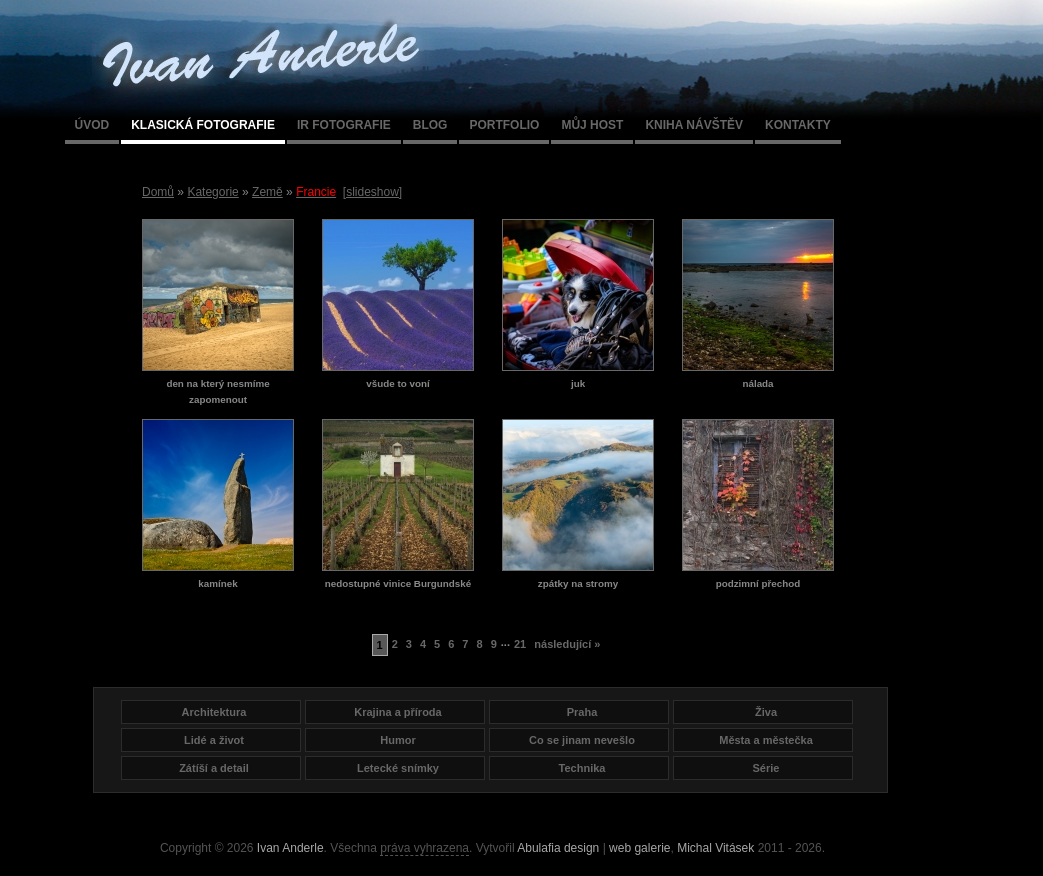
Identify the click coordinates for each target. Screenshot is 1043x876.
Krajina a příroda (397, 712)
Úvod (92, 125)
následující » (567, 644)
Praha (582, 712)
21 (520, 644)
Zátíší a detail (214, 768)
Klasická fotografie (203, 125)
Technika (582, 768)
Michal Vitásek (715, 848)
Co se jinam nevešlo (582, 740)
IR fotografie (344, 125)
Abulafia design (558, 848)
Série (766, 768)
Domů (158, 192)
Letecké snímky (398, 768)
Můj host (592, 125)
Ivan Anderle (290, 848)
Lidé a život (214, 740)
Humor (397, 740)
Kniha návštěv (694, 125)
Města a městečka (766, 740)
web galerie (639, 848)
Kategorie (212, 192)
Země (267, 192)
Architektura (214, 712)
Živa (766, 712)
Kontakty (798, 125)
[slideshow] (372, 192)
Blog (430, 125)
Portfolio (504, 125)
